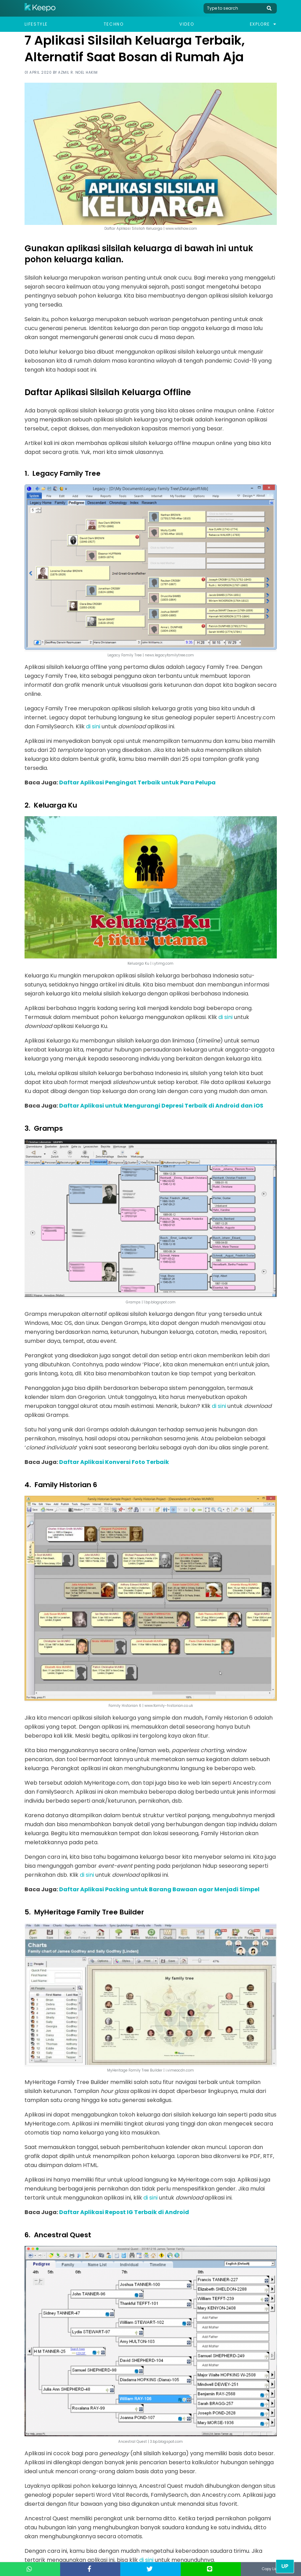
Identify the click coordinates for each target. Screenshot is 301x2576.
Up (285, 2566)
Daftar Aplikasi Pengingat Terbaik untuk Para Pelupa (137, 782)
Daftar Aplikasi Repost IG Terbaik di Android (124, 2212)
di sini (93, 726)
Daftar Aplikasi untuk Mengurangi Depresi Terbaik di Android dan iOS (161, 1106)
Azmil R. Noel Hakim (78, 72)
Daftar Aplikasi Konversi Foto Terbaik (114, 1462)
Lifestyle (36, 24)
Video (186, 24)
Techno (114, 24)
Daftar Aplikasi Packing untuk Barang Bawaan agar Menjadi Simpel (159, 1889)
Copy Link (271, 2569)
